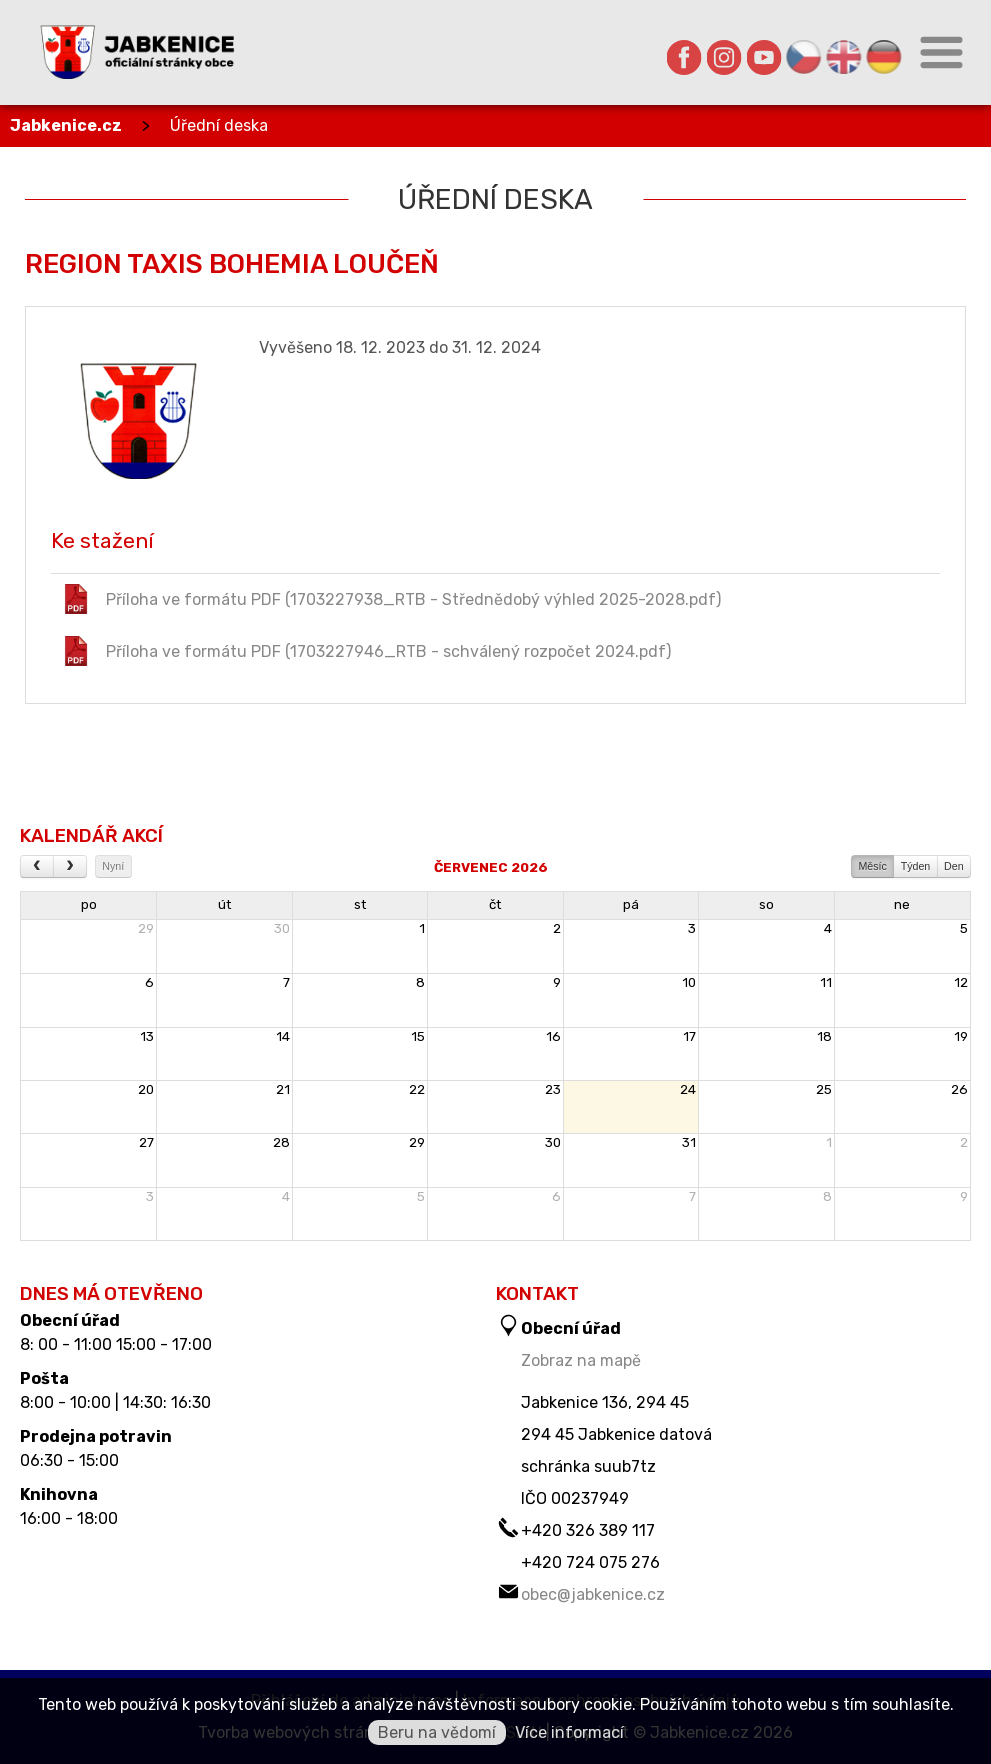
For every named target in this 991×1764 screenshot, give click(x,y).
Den (954, 866)
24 (688, 1089)
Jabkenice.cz (66, 125)
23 (553, 1089)
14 (283, 1036)
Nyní (113, 866)
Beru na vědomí (437, 1732)
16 (553, 1036)
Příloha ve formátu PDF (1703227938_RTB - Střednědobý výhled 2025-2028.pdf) (391, 599)
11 (826, 982)
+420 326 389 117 (588, 1530)
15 (418, 1036)
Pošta (44, 1379)
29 (146, 928)
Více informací (569, 1732)
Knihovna (59, 1495)
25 (824, 1089)
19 (961, 1036)
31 (689, 1142)
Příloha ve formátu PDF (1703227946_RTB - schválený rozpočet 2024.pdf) (366, 651)
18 (824, 1036)
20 (146, 1089)
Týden (916, 866)
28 (281, 1142)
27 (146, 1142)
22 (417, 1089)
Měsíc (872, 866)
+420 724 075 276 (590, 1562)
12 (961, 982)
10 (689, 982)
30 (282, 928)
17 (689, 1036)
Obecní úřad (70, 1321)
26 (959, 1089)
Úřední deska (219, 125)
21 (283, 1089)
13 (147, 1036)
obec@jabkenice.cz (593, 1594)
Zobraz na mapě (581, 1360)
